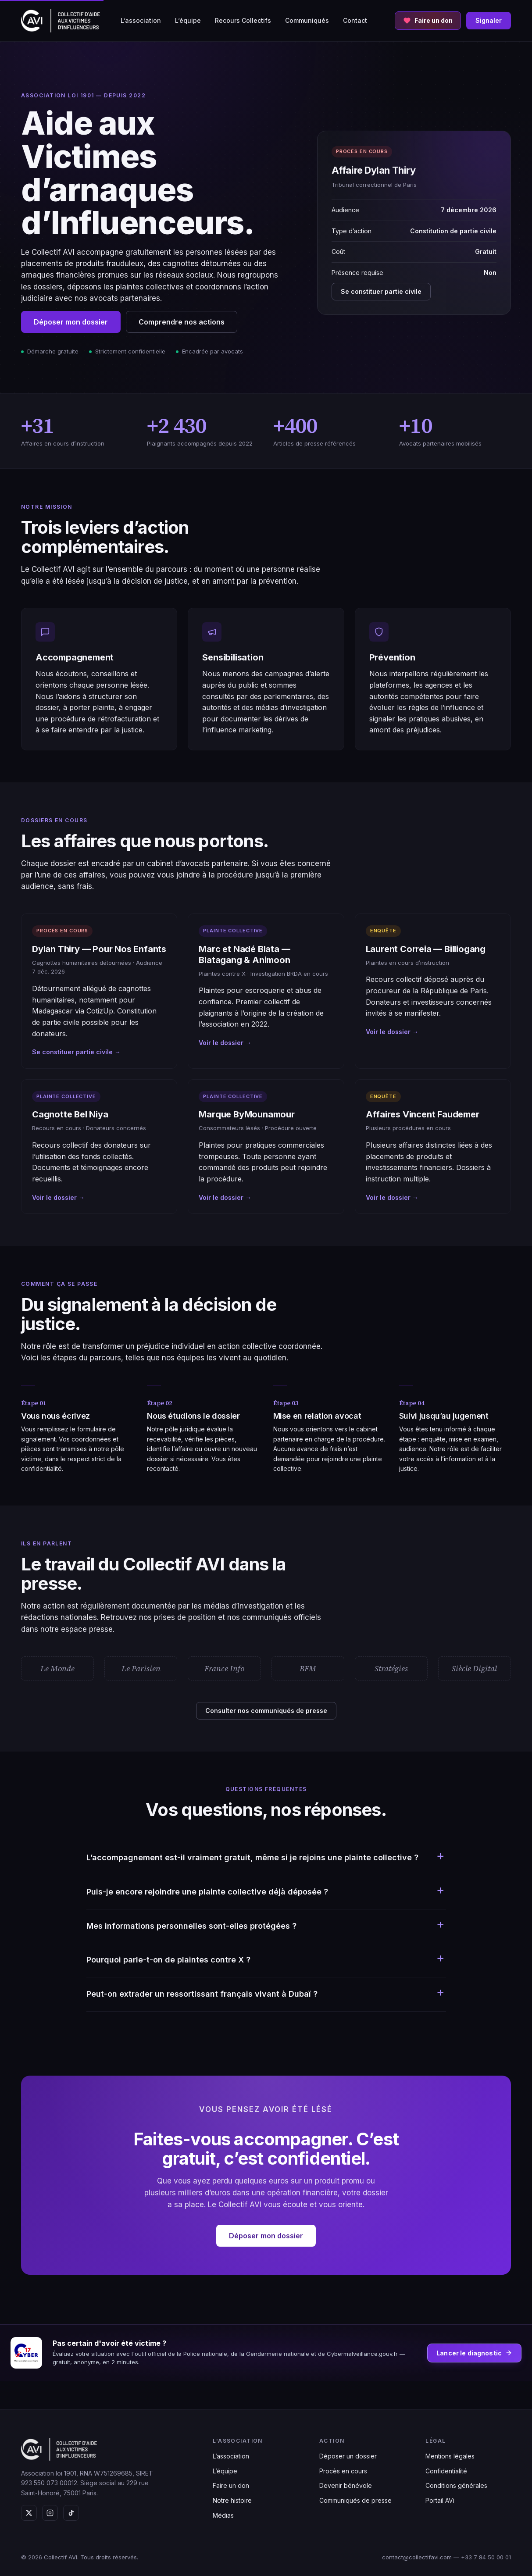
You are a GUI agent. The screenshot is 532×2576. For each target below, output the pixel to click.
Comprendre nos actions (182, 322)
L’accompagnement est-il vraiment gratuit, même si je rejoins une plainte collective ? (252, 1857)
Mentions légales (450, 2456)
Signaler (488, 20)
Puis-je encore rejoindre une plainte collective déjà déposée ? (207, 1891)
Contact (355, 20)
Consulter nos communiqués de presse (266, 1710)
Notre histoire (232, 2500)
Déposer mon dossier (71, 322)
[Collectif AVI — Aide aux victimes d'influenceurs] (60, 20)
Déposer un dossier (348, 2456)
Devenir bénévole (345, 2485)
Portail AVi (439, 2500)
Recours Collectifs (243, 20)
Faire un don (231, 2485)
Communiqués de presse (355, 2500)
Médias (223, 2515)
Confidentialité (446, 2471)
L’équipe (188, 20)
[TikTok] (71, 2513)
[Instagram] (50, 2513)
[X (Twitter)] (29, 2513)
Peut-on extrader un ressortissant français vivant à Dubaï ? (202, 1993)
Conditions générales (456, 2485)
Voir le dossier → (225, 1042)
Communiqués (307, 20)
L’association (141, 20)
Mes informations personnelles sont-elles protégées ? (191, 1925)
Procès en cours (343, 2471)
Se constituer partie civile (381, 291)
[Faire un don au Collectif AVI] (428, 20)
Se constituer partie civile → (76, 1052)
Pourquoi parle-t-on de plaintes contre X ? (168, 1959)
